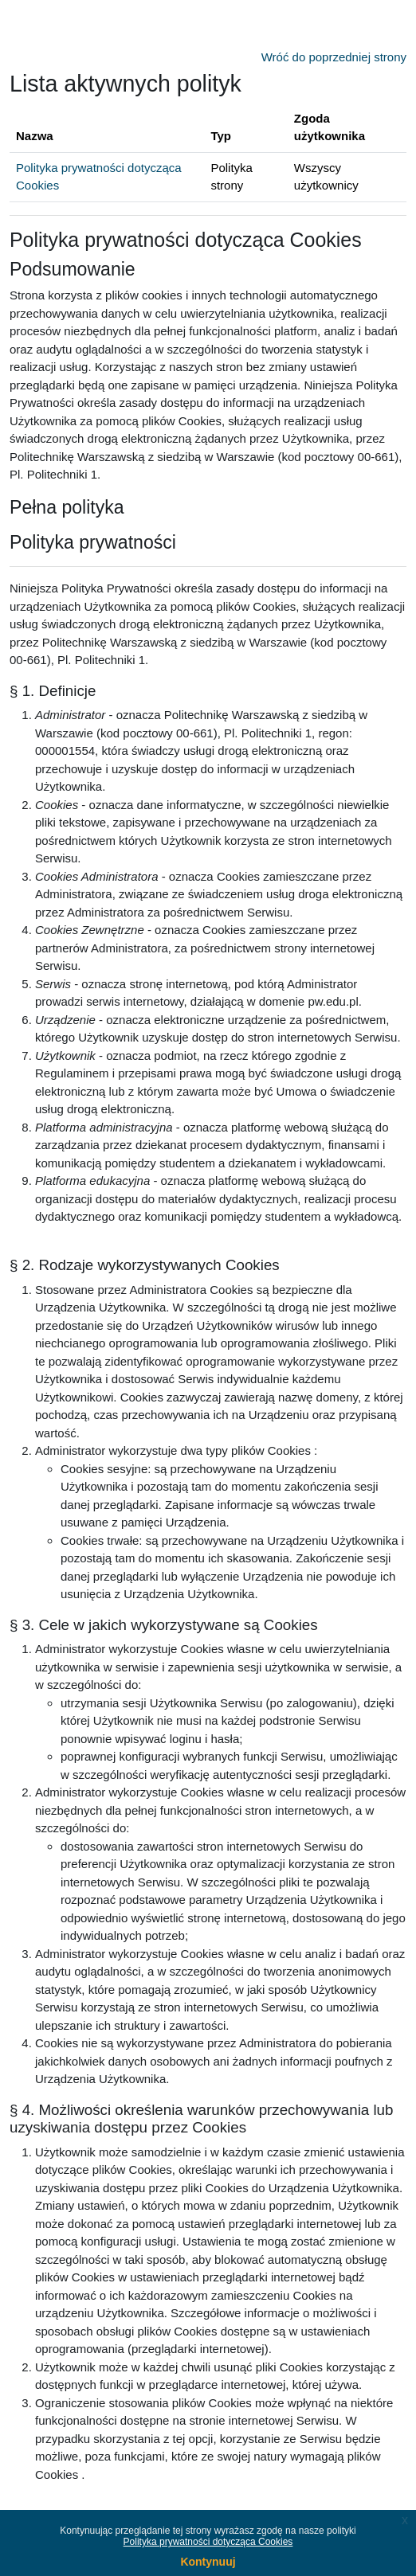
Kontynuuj (207, 2561)
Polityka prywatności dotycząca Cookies (208, 2541)
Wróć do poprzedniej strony (333, 57)
